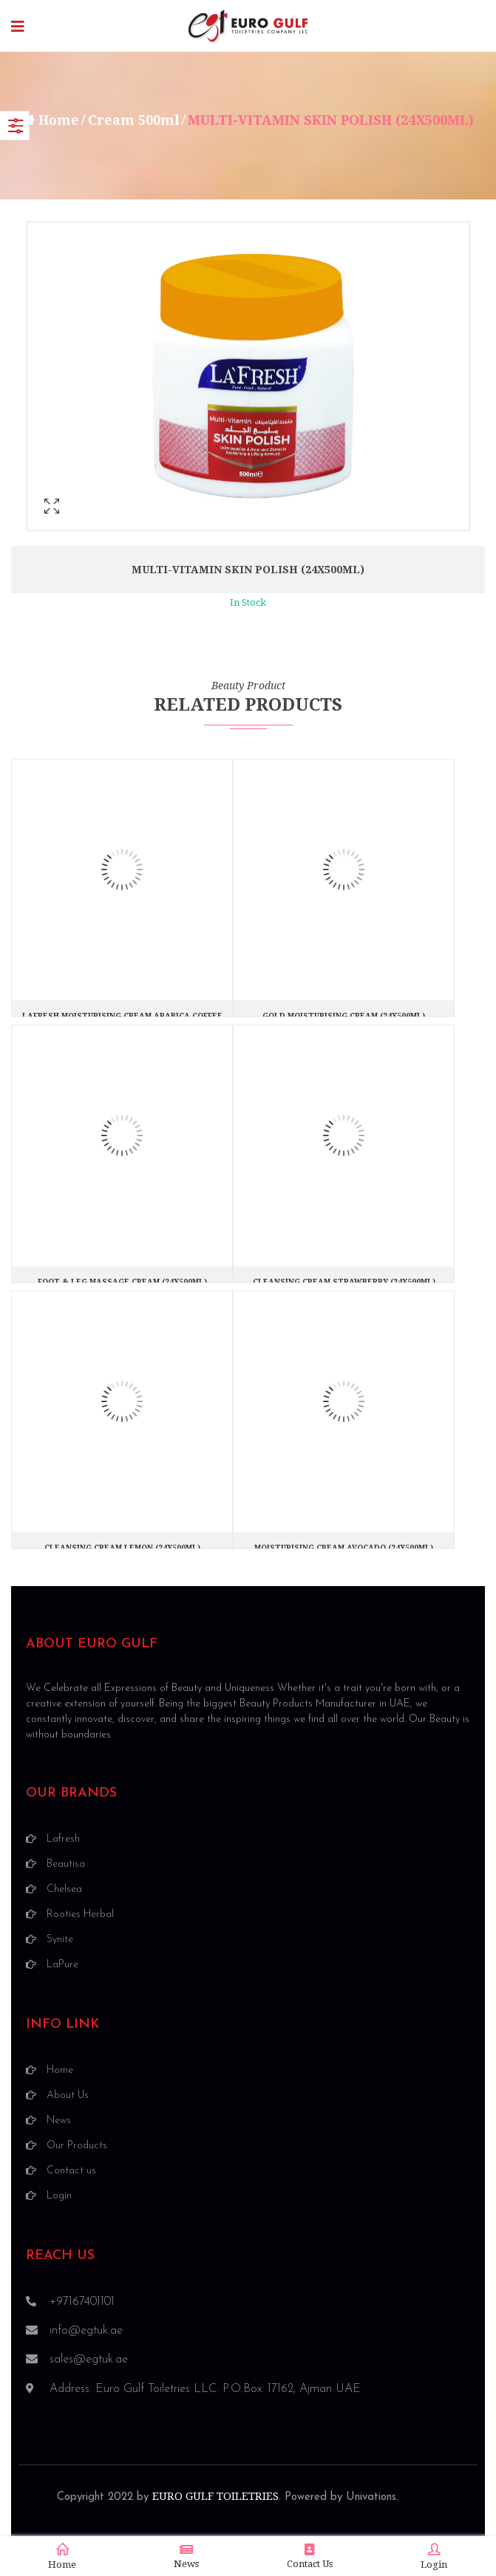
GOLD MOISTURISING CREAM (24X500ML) (343, 1016)
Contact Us (310, 2556)
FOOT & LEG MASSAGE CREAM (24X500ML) (122, 1282)
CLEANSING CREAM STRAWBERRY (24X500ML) (344, 1282)
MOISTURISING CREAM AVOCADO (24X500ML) (343, 1548)
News (186, 2556)
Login (434, 2556)
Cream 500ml (134, 120)
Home (58, 120)
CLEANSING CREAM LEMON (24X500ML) (122, 1548)
